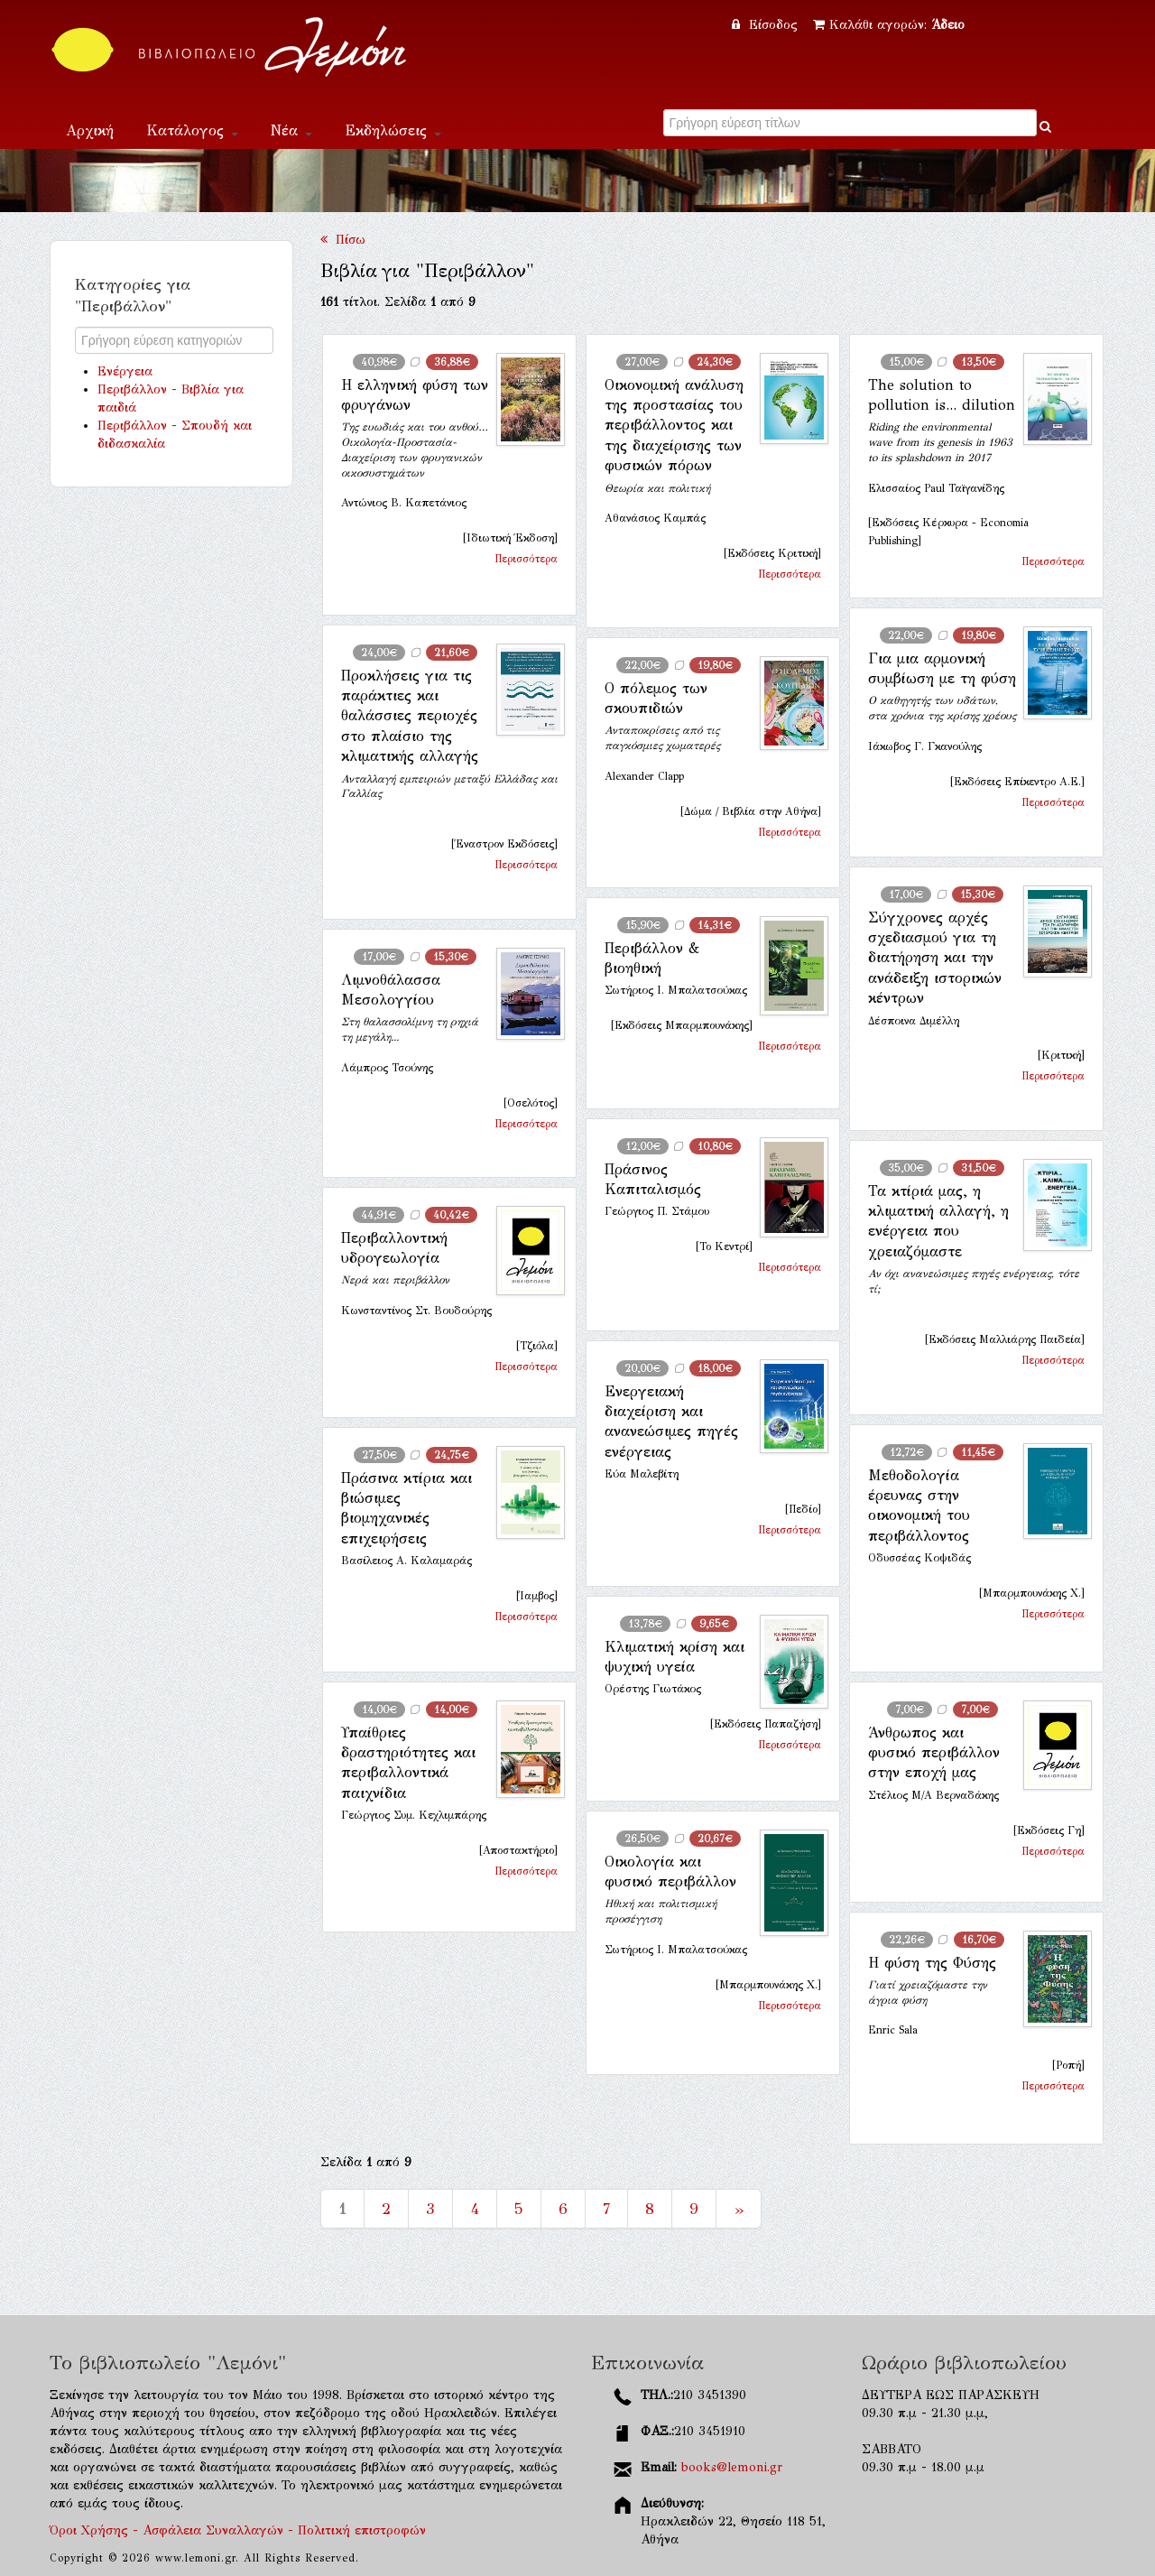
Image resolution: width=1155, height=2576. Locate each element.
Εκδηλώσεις (393, 130)
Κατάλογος (192, 130)
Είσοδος (767, 24)
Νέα (291, 130)
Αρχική (90, 130)
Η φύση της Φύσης (932, 1962)
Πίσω (342, 239)
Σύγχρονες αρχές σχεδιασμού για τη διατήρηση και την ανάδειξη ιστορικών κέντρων (935, 958)
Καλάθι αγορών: (889, 24)
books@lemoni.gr (731, 2467)
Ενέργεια (124, 371)
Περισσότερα (526, 558)
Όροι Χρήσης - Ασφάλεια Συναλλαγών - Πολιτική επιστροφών (238, 2530)
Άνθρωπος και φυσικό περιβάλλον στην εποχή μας (934, 1753)
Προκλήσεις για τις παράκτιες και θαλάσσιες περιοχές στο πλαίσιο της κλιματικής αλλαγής (409, 716)
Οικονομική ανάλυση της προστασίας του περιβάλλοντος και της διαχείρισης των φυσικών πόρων (674, 425)
